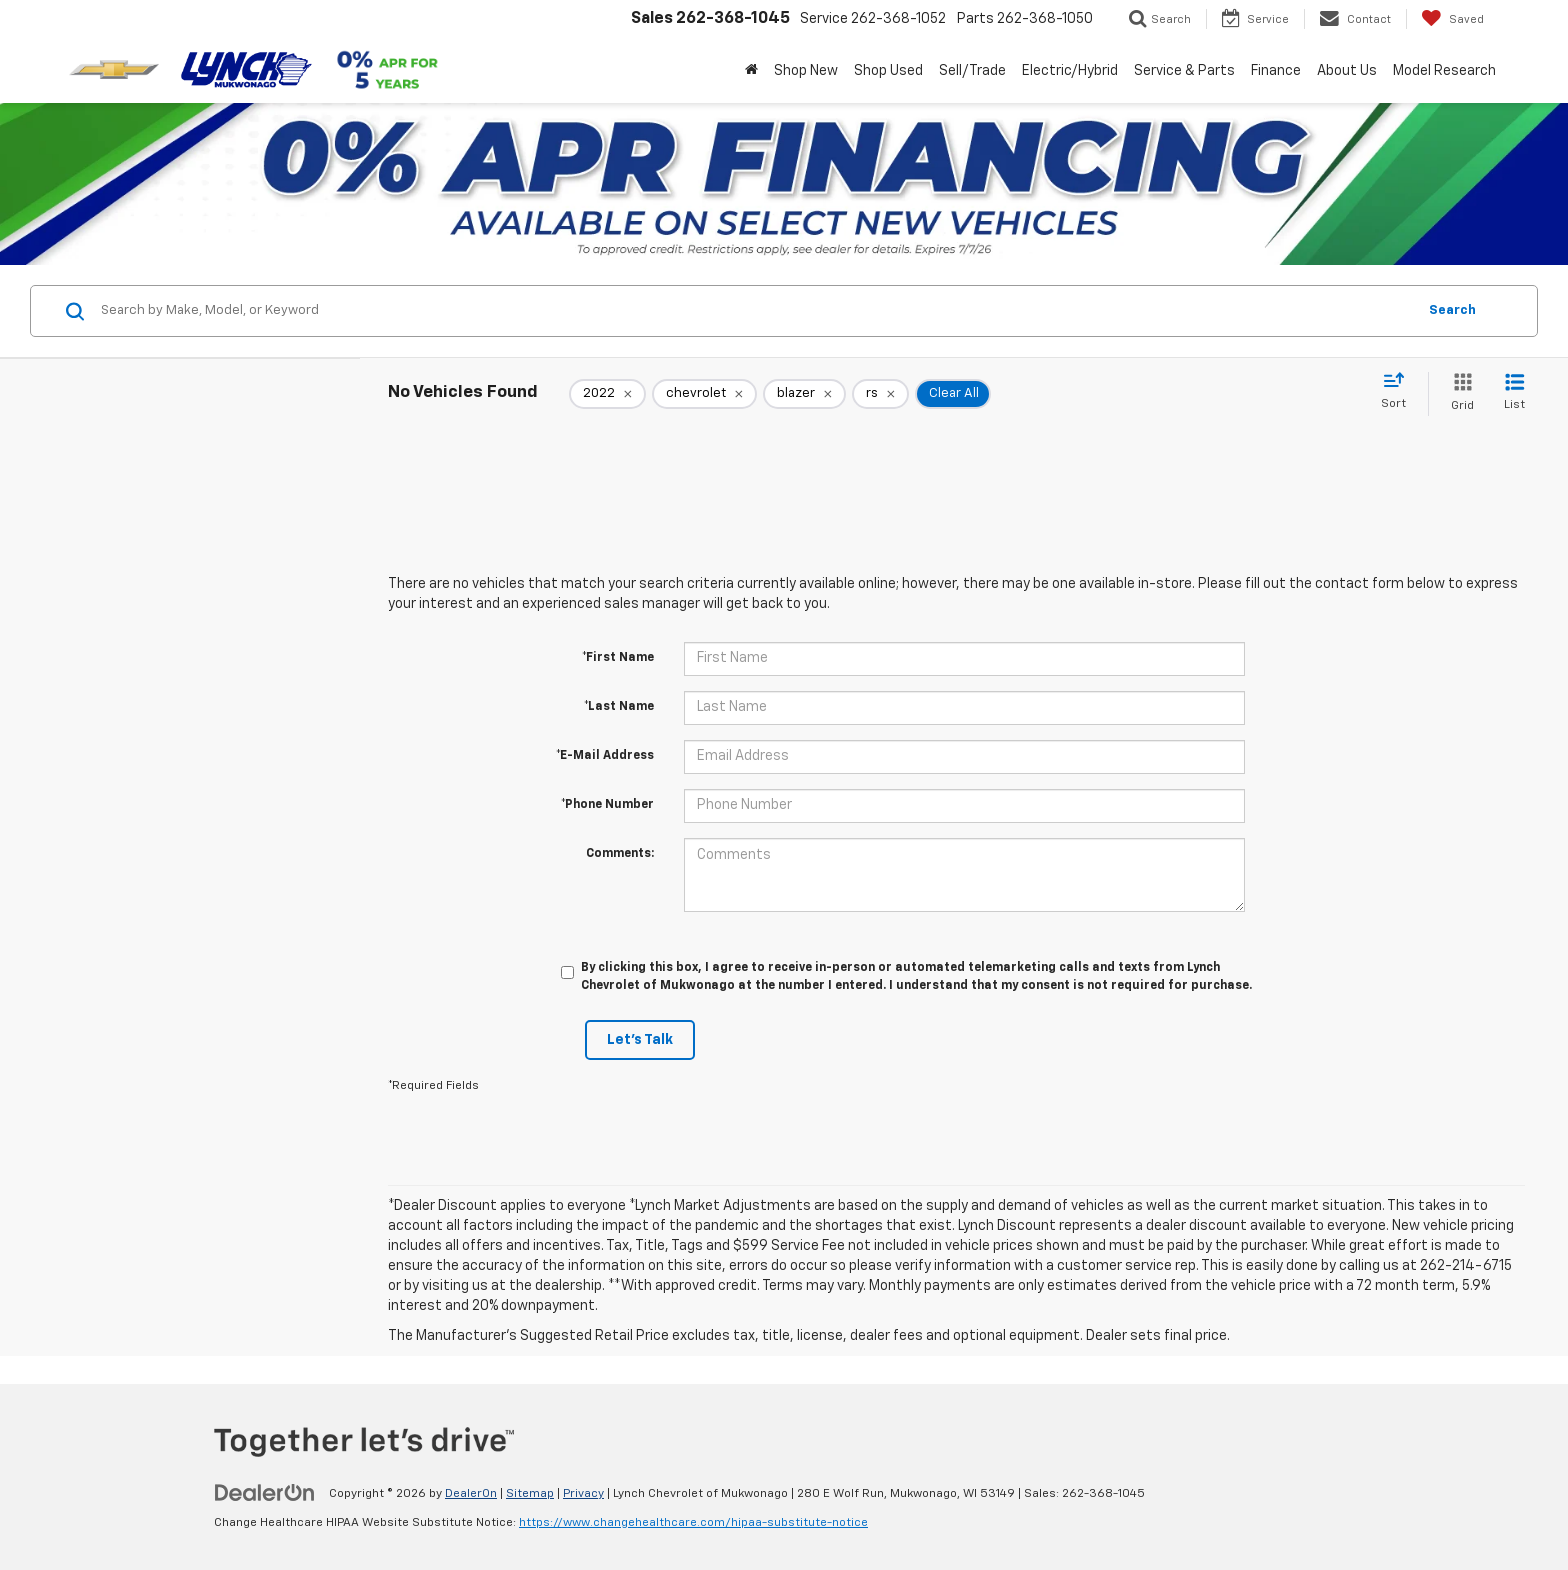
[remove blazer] (804, 394)
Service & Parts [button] (1184, 71)
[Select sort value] (1399, 392)
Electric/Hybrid (1070, 71)
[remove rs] (880, 394)
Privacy (583, 1494)
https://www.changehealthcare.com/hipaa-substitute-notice (693, 1523)
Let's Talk (640, 1040)
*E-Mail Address (605, 756)
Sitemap (530, 1494)
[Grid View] (1458, 393)
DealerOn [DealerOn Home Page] (471, 1494)
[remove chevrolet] (704, 394)
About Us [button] (1347, 71)
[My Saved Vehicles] (1452, 19)
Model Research (1444, 71)
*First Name (618, 658)
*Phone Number (607, 805)
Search (1452, 310)
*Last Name (619, 707)
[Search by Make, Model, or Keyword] (755, 311)
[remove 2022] (607, 394)
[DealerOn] (265, 1493)
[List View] (1514, 393)
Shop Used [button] (888, 71)
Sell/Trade (972, 71)
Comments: (620, 854)
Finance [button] (1276, 71)
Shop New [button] (806, 71)
